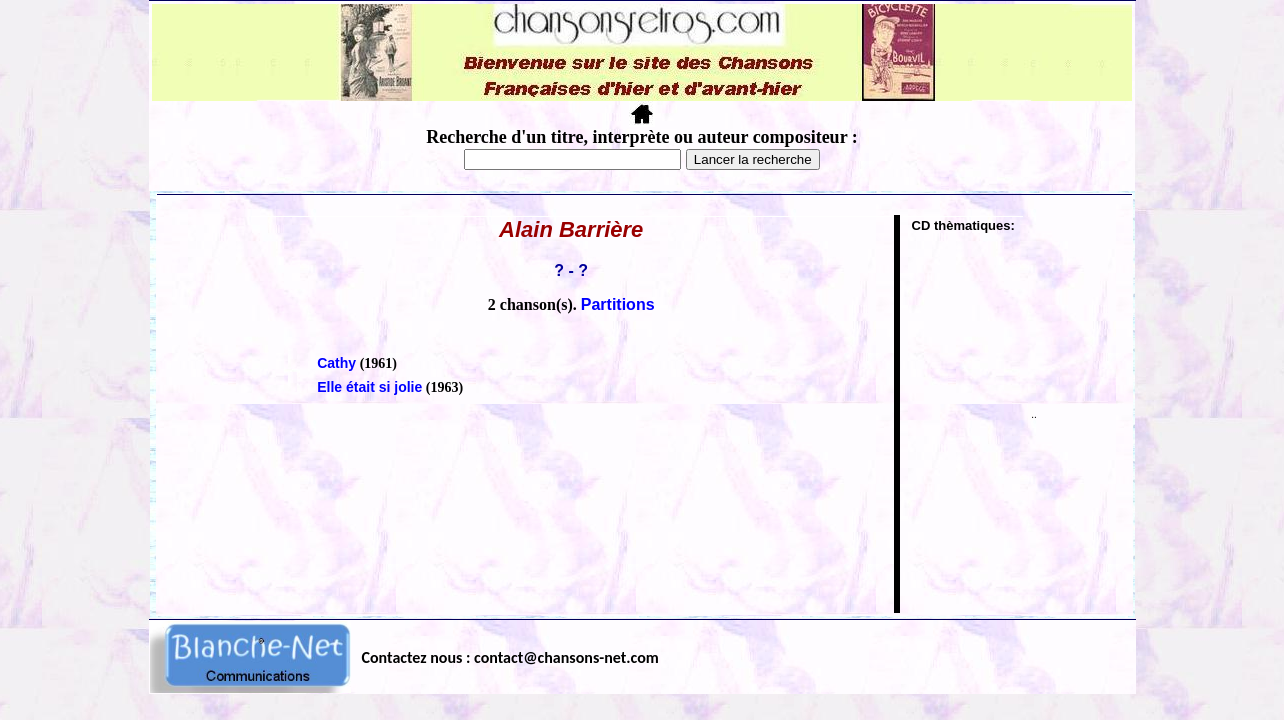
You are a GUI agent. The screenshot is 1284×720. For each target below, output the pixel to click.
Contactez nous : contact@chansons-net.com (510, 657)
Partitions (618, 304)
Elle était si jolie (369, 387)
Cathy (336, 363)
